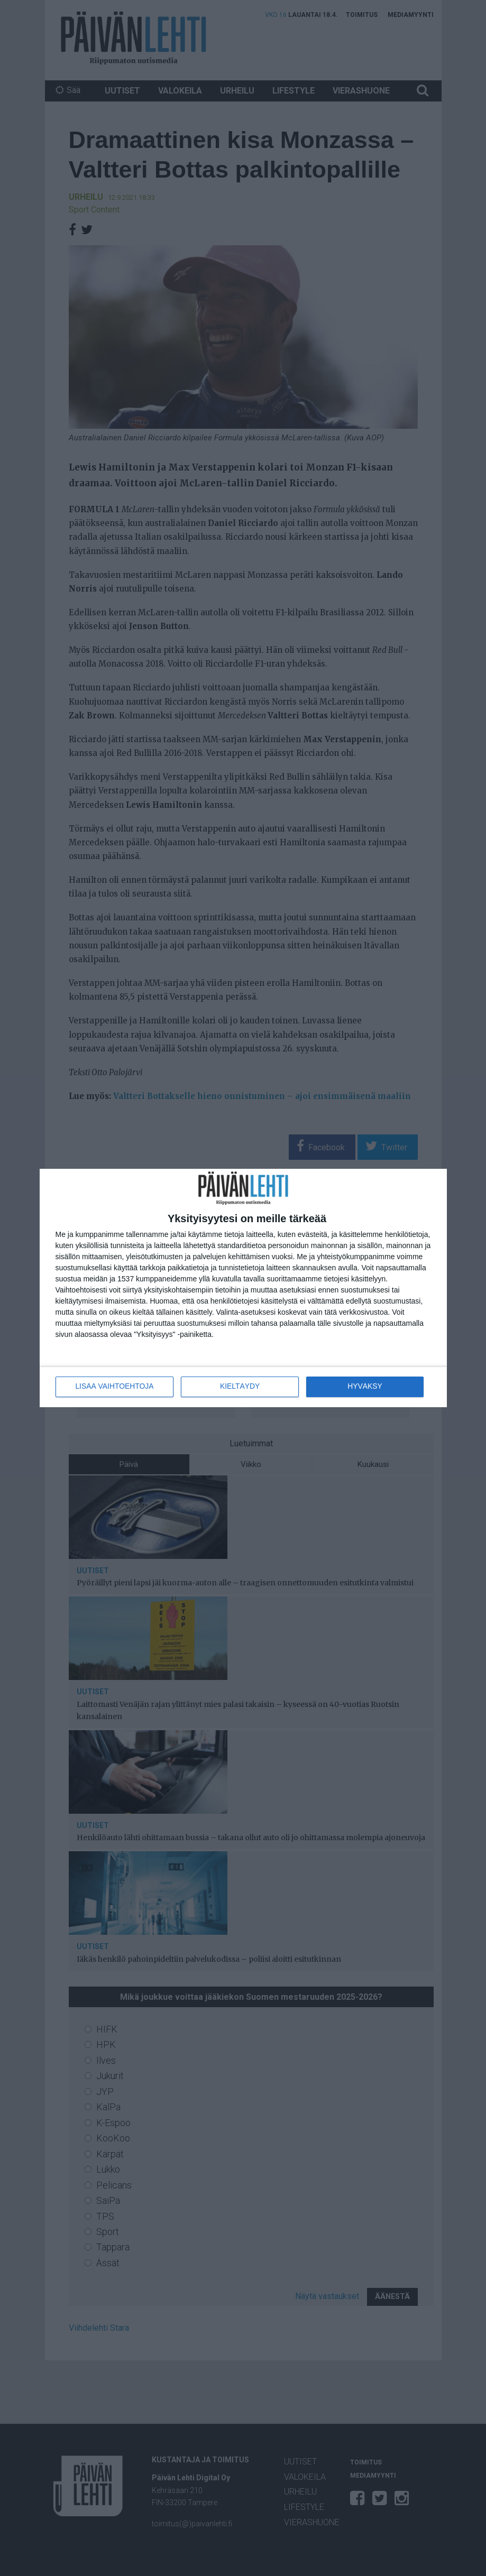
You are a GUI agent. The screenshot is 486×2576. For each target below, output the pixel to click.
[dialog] (243, 1288)
